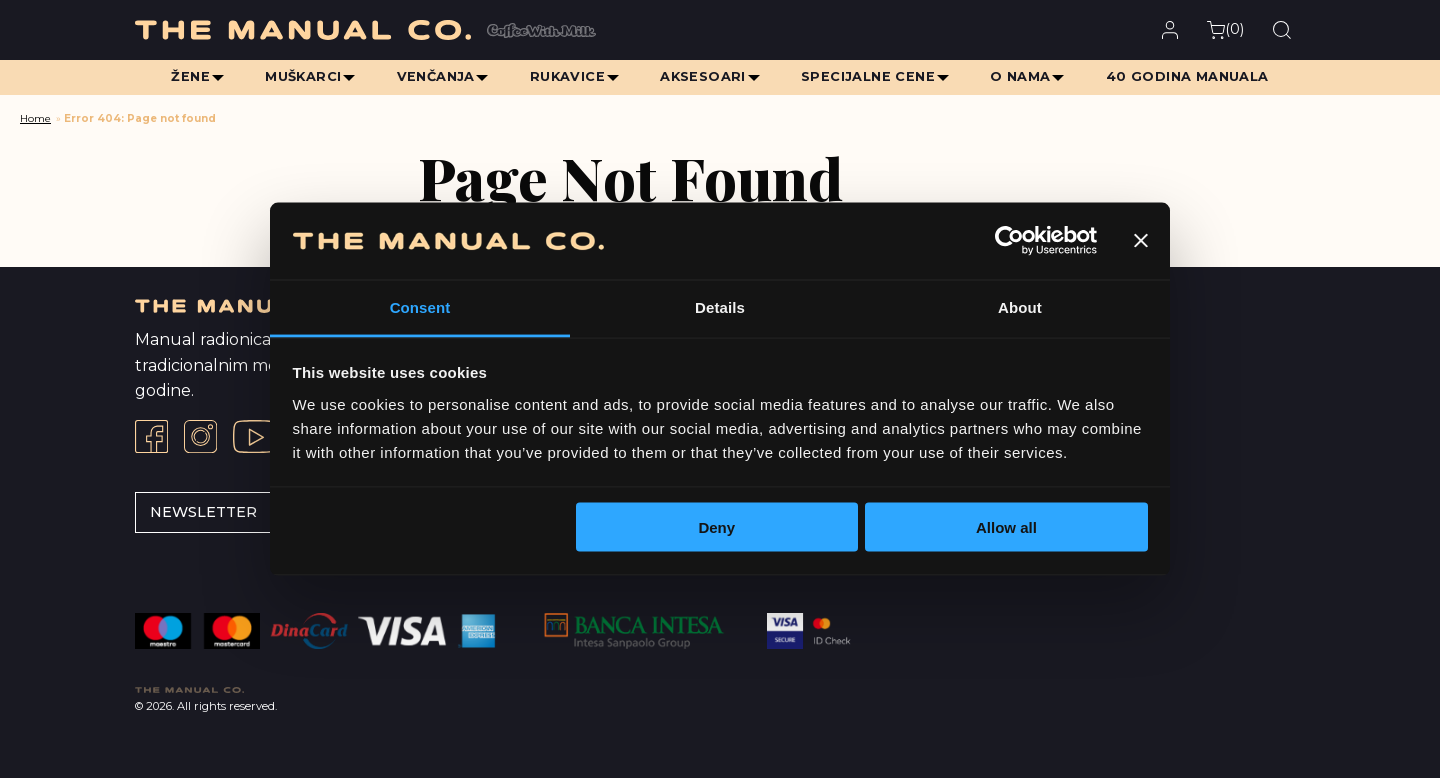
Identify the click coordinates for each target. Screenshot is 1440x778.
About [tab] (1020, 306)
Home (35, 118)
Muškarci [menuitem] (300, 76)
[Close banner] (1141, 241)
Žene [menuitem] (186, 76)
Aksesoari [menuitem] (704, 76)
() (1225, 29)
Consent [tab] (420, 306)
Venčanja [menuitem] (434, 76)
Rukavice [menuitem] (566, 76)
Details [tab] (720, 306)
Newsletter (203, 512)
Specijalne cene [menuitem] (870, 76)
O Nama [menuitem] (1023, 76)
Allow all (1006, 527)
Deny (716, 527)
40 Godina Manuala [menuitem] (1191, 76)
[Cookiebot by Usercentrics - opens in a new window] (1009, 241)
